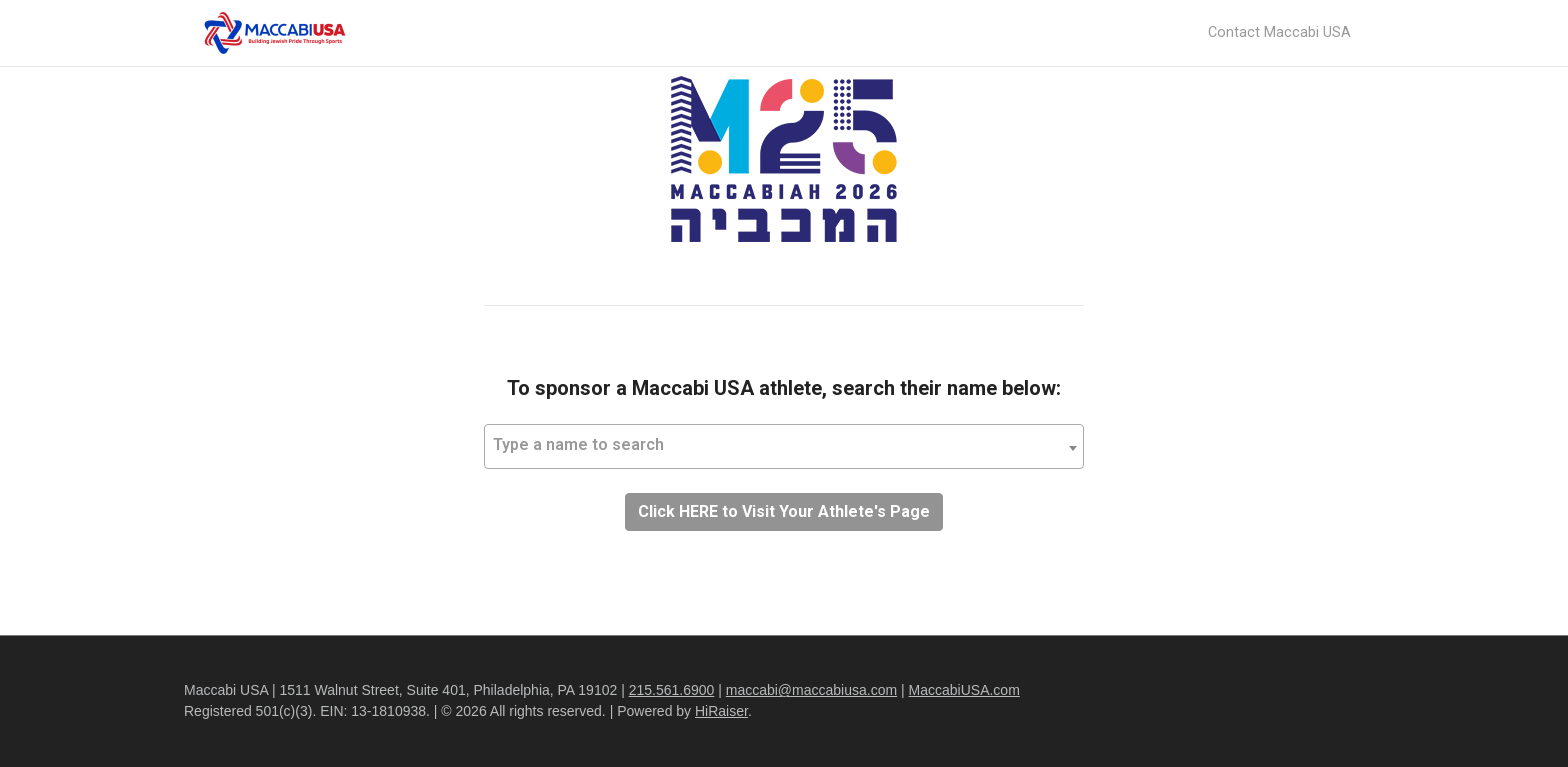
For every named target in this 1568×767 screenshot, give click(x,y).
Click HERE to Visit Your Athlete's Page (784, 511)
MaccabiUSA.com (964, 690)
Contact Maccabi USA (1279, 32)
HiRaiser (721, 711)
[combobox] (784, 446)
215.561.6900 (672, 690)
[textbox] (784, 445)
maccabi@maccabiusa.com (811, 690)
